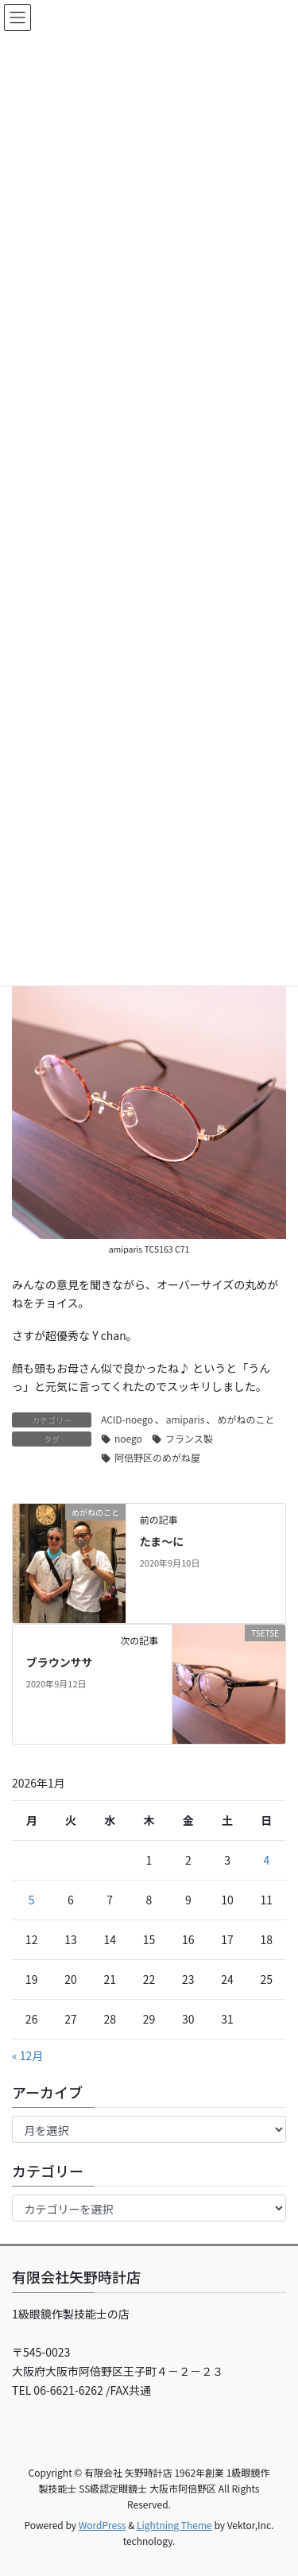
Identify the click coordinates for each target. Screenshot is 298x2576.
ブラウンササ (59, 1662)
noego (128, 1438)
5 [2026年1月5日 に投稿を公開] (32, 1900)
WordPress (102, 2524)
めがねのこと (245, 1419)
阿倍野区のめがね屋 (157, 1457)
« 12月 (27, 2055)
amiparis (185, 1419)
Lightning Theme (174, 2524)
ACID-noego (127, 1419)
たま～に (162, 1541)
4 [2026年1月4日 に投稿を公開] (266, 1860)
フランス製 (189, 1438)
